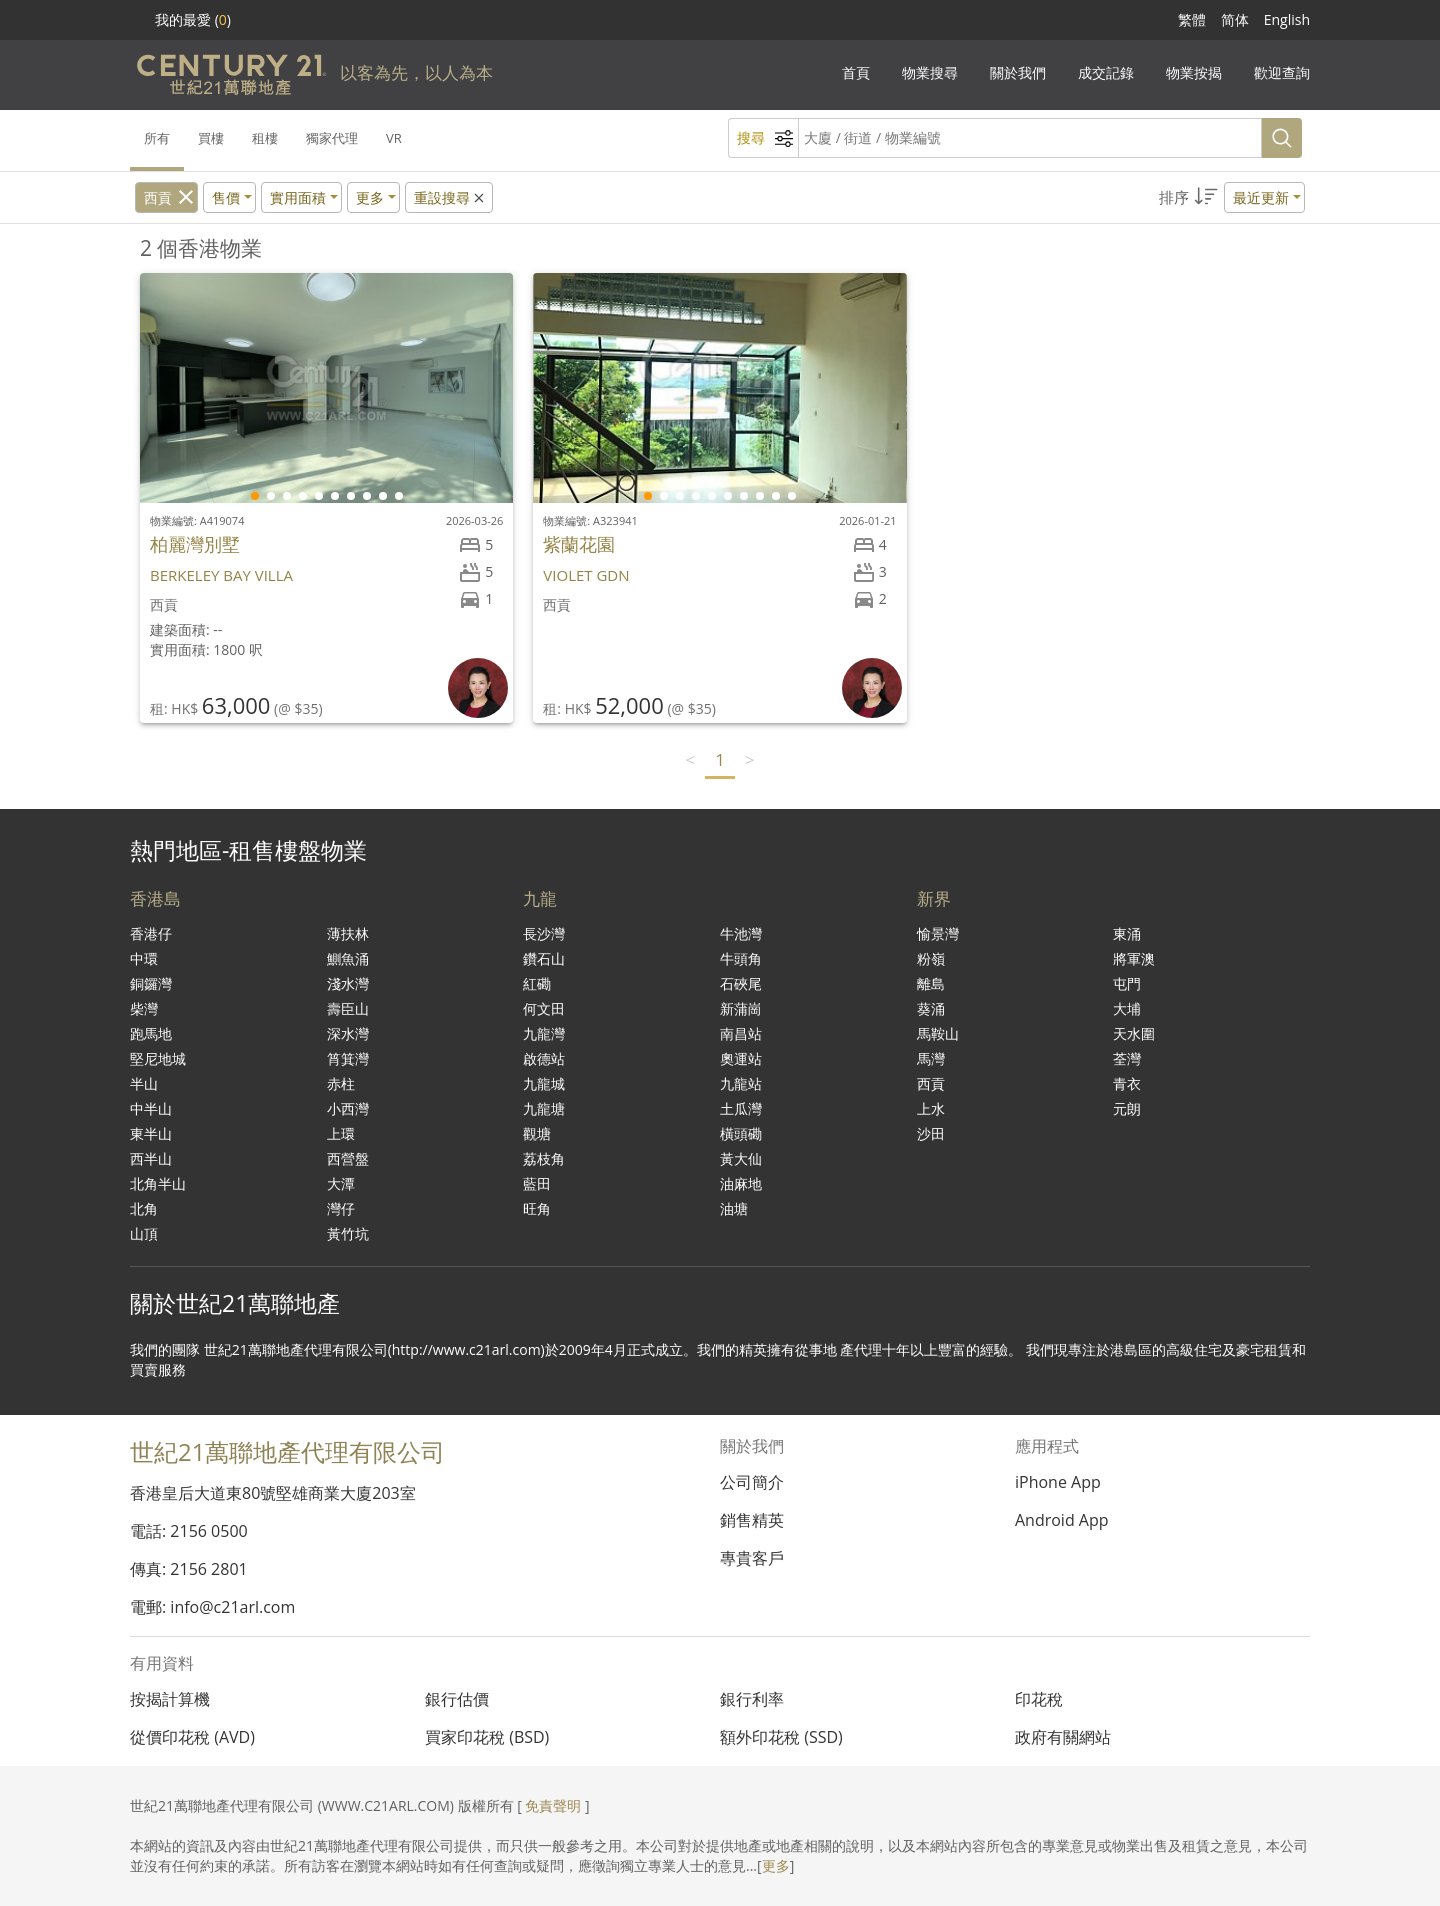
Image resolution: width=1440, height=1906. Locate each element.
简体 (1235, 19)
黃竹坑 (348, 1233)
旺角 (537, 1208)
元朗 (1127, 1108)
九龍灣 (544, 1033)
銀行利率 (752, 1699)
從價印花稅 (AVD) (192, 1737)
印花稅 (1039, 1699)
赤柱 (341, 1083)
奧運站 (741, 1058)
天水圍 (1134, 1033)
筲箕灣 (348, 1058)
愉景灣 (938, 933)
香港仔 (151, 933)
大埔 (1127, 1008)
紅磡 (537, 983)
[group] (326, 388)
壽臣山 (348, 1008)
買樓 (211, 138)
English (1287, 19)
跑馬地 (151, 1033)
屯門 (1127, 983)
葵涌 (931, 1008)
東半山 (151, 1133)
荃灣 (1127, 1058)
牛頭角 (741, 958)
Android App (1062, 1520)
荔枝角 (544, 1158)
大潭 (341, 1183)
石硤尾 (741, 983)
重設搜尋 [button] (450, 197)
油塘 (734, 1208)
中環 (144, 958)
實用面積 (298, 197)
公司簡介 (752, 1482)
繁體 (1192, 19)
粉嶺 (931, 958)
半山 (144, 1083)
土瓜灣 (741, 1108)
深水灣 (348, 1033)
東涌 (1127, 933)
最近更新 (1261, 197)
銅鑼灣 (151, 983)
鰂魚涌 (348, 958)
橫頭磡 (741, 1133)
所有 (157, 138)
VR (394, 138)
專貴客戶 (752, 1558)
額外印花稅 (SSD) (781, 1737)
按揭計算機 (170, 1699)
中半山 (151, 1108)
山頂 (144, 1233)
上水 (931, 1108)
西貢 (158, 197)
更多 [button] (370, 197)
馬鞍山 (938, 1033)
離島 (931, 983)
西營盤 (348, 1158)
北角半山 (158, 1183)
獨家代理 (332, 138)
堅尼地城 (158, 1058)
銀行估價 (457, 1699)
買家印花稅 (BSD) (487, 1737)
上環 (341, 1133)
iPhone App (1058, 1482)
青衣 (1127, 1083)
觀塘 (537, 1133)
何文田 (544, 1008)
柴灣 (144, 1008)
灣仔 (341, 1208)
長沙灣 (544, 933)
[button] (1232, 197)
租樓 (265, 138)
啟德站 (544, 1058)
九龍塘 (544, 1108)
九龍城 (544, 1083)
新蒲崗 (741, 1008)
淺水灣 (348, 983)
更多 (776, 1865)
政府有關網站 (1063, 1737)
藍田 (537, 1183)
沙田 (931, 1133)
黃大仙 (741, 1158)
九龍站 (741, 1083)
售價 (226, 197)
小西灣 (348, 1108)
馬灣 (931, 1058)
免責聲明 (553, 1805)
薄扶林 (348, 933)
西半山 (151, 1158)
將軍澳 (1134, 958)
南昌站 (741, 1033)
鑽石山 (544, 958)
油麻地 (741, 1183)
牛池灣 (741, 933)
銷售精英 (752, 1520)
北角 (144, 1208)
